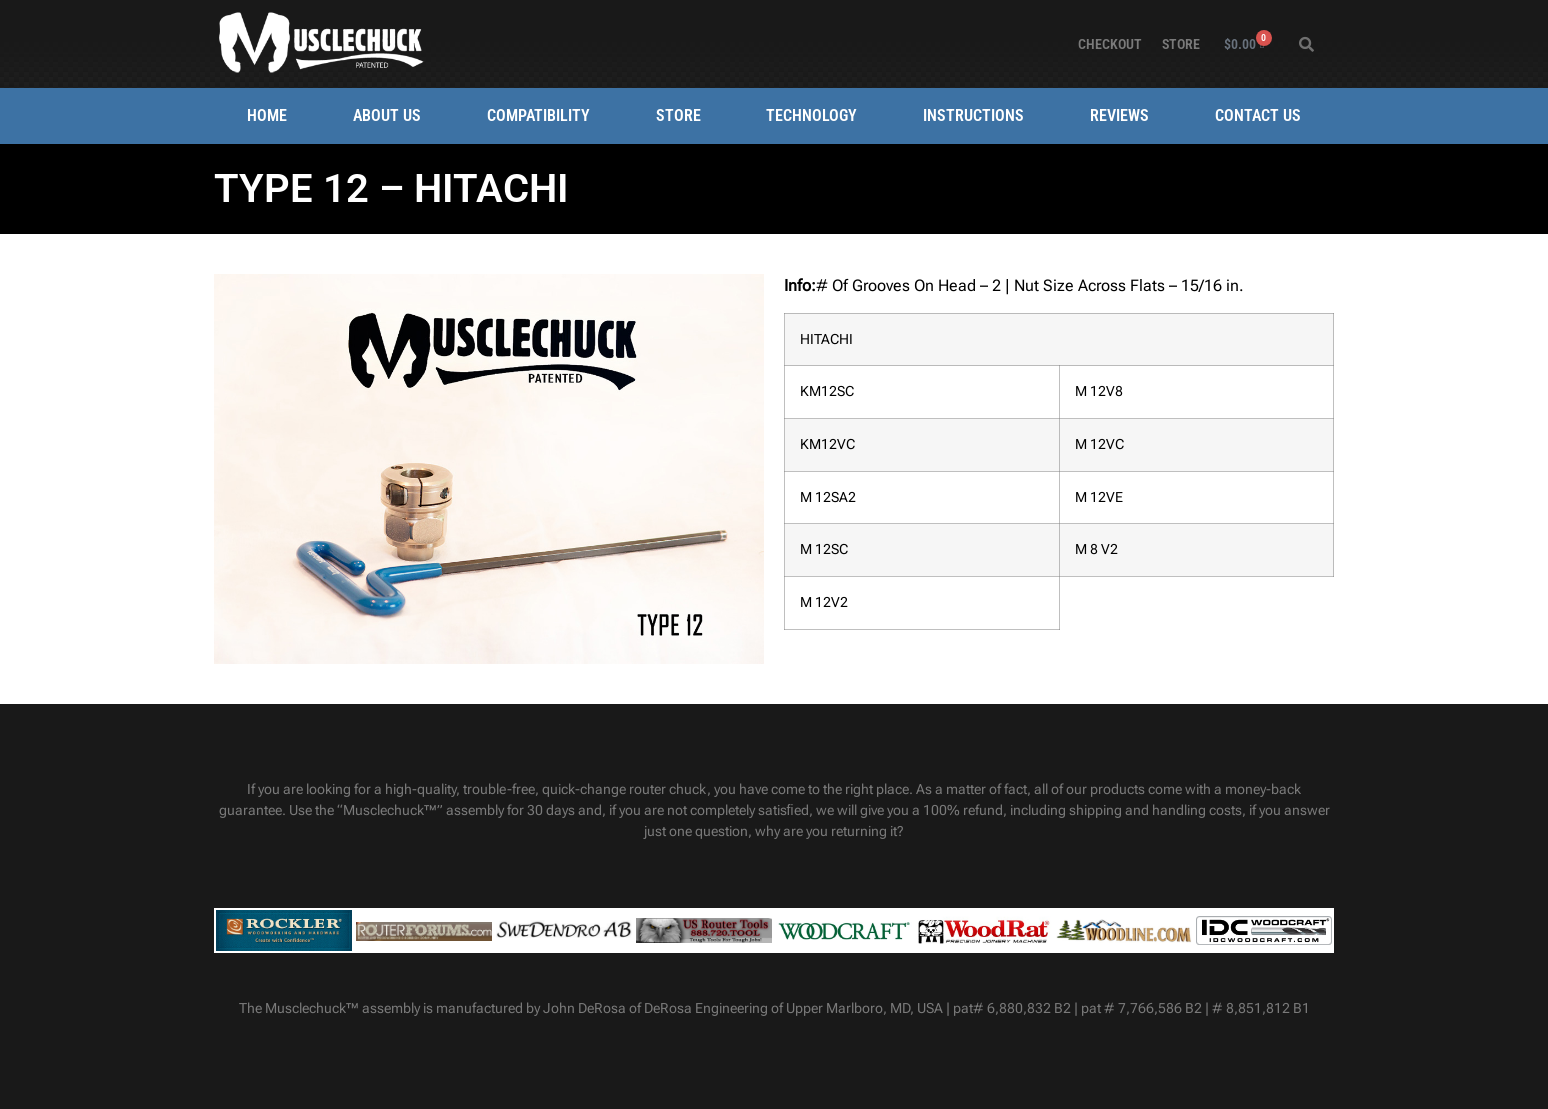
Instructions (973, 115)
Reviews (1119, 115)
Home (267, 115)
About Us (387, 115)
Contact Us (1258, 115)
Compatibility (538, 115)
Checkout (1110, 44)
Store (1181, 44)
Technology (811, 115)
